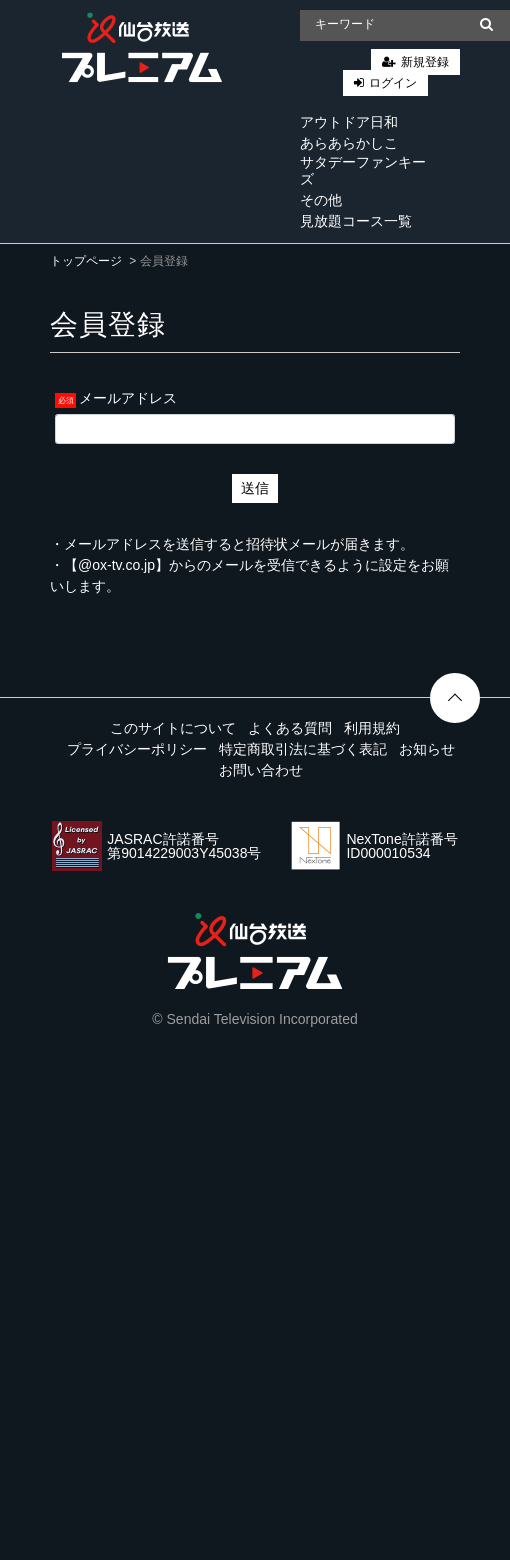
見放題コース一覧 (356, 221)
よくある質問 (290, 728)
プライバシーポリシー (137, 749)
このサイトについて (173, 728)
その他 (321, 200)
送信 (255, 488)
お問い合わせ (261, 770)
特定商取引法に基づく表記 (303, 749)
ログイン (393, 83)
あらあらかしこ (349, 143)
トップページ (86, 261)
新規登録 (425, 62)
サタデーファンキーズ (363, 170)
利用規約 (372, 728)
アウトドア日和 (349, 122)
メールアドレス (128, 398)
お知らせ (427, 749)
